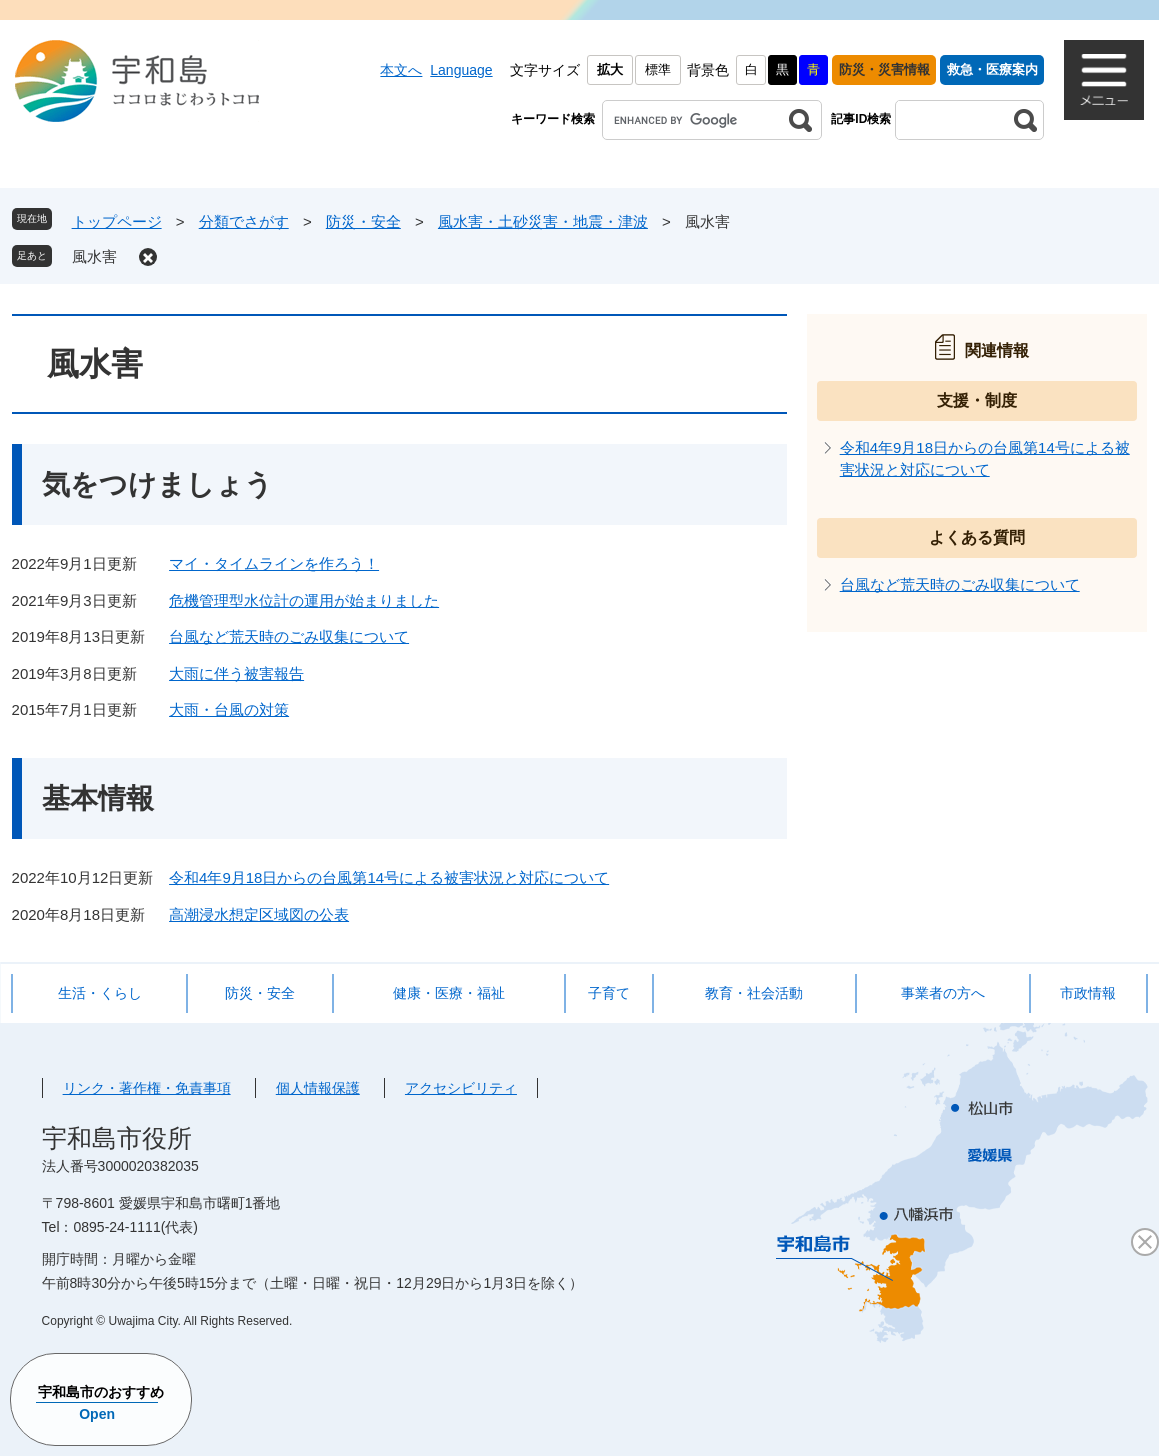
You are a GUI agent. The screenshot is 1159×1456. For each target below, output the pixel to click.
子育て (609, 993)
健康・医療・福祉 (449, 993)
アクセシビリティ (461, 1088)
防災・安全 (363, 221)
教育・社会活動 (754, 993)
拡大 (610, 69)
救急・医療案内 (992, 69)
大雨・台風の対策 (229, 709)
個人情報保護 (318, 1088)
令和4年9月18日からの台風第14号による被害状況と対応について (389, 877)
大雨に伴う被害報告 (236, 673)
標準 (658, 69)
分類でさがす (244, 221)
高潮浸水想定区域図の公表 (259, 914)
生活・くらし (100, 993)
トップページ (117, 221)
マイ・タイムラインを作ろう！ (274, 563)
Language (461, 70)
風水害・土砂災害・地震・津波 (543, 221)
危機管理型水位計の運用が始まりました (304, 600)
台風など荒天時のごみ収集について (289, 636)
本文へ (401, 70)
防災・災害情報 (884, 69)
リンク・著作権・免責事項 (147, 1088)
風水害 (94, 256)
